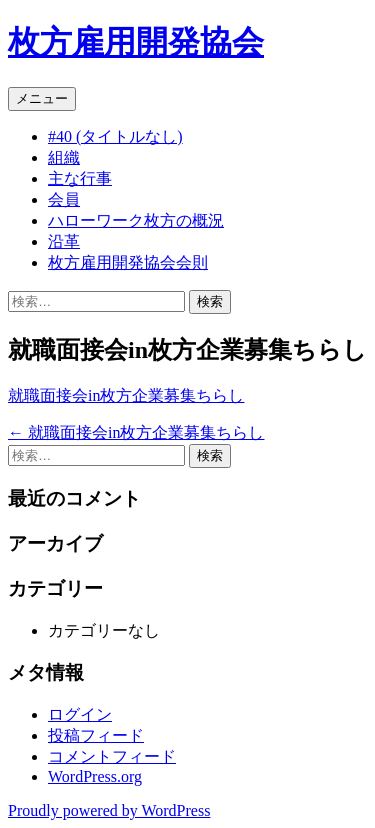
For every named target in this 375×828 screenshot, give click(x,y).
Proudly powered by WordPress (109, 810)
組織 (64, 157)
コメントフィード (112, 756)
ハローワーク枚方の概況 (136, 220)
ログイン (80, 714)
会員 (64, 199)
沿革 (64, 241)
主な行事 (80, 178)
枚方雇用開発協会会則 (128, 262)
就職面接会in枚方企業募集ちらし (126, 395)
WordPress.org (95, 776)
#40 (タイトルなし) (115, 136)
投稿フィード (96, 735)
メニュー (42, 98)
